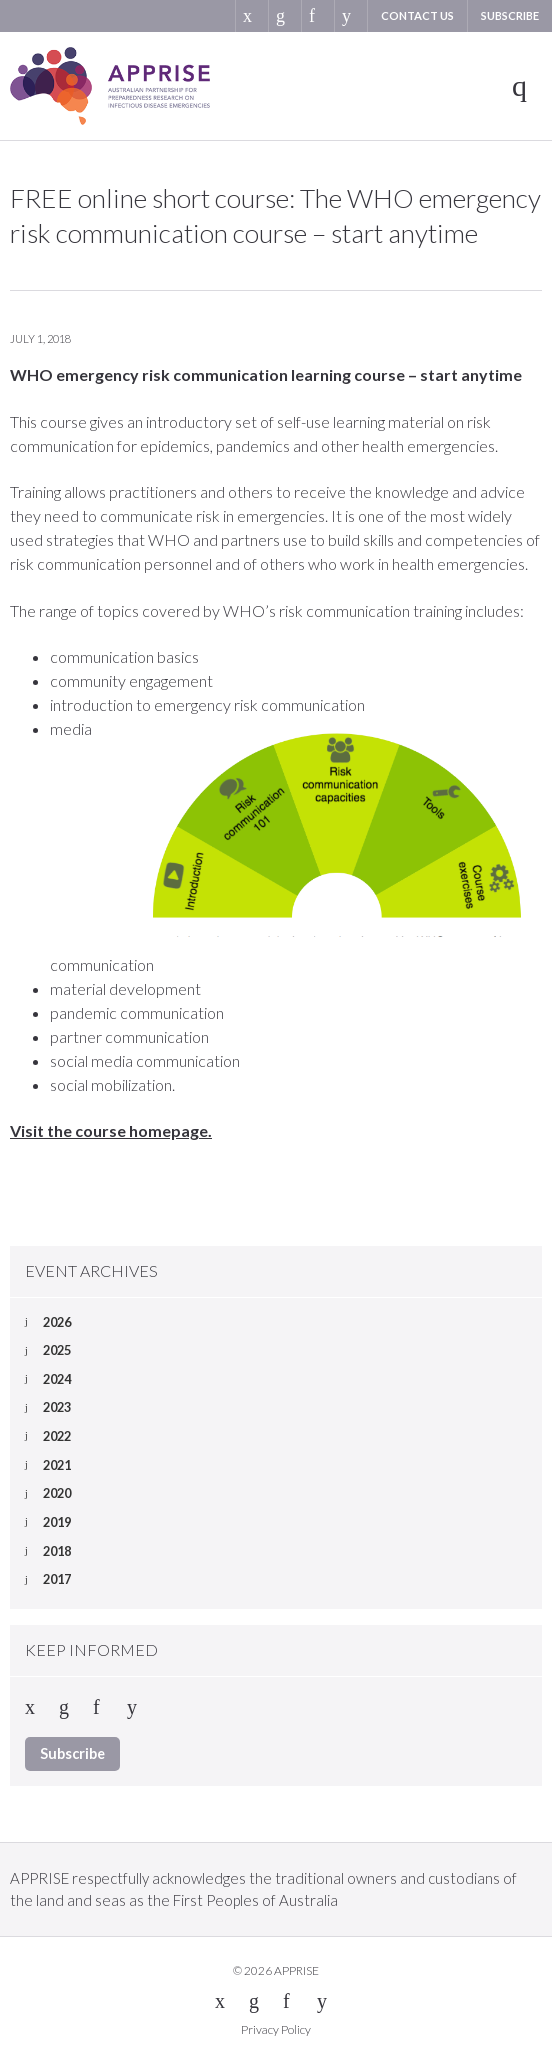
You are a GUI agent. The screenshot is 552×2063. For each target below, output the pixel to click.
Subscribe (510, 15)
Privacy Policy (276, 2029)
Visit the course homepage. (111, 1130)
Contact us (417, 15)
